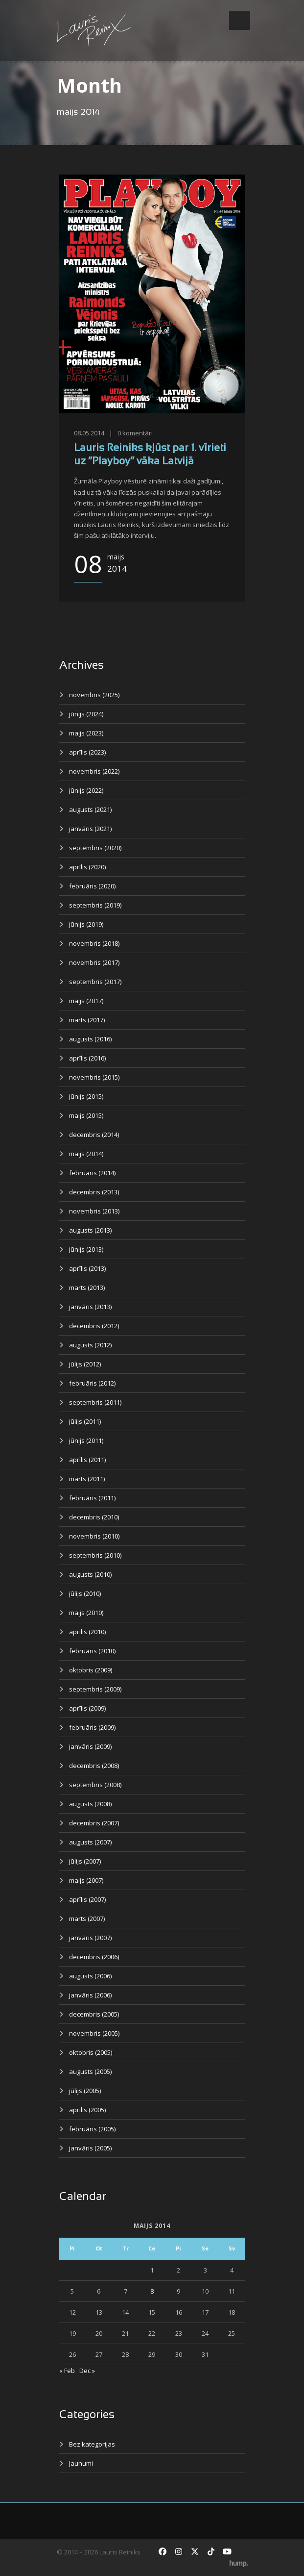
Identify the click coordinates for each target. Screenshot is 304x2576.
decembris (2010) (94, 1517)
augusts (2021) (90, 809)
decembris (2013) (94, 1191)
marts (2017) (87, 1019)
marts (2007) (87, 1918)
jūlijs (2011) (85, 1421)
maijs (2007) (86, 1880)
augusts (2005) (90, 2071)
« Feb (67, 2370)
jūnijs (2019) (86, 924)
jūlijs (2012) (85, 1364)
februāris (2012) (92, 1383)
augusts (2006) (90, 1975)
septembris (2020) (95, 847)
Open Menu (239, 20)
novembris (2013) (94, 1211)
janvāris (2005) (90, 2148)
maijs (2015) (86, 1115)
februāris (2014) (92, 1172)
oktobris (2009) (90, 1670)
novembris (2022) (94, 771)
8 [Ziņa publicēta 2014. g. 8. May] (152, 2291)
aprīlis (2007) (87, 1899)
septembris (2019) (95, 905)
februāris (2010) (92, 1650)
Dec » (87, 2370)
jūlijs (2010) (85, 1593)
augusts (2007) (90, 1842)
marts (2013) (87, 1287)
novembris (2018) (94, 943)
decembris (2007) (94, 1822)
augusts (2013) (90, 1230)
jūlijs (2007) (85, 1861)
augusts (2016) (90, 1039)
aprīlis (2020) (87, 866)
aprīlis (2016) (87, 1058)
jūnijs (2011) (86, 1440)
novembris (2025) (94, 694)
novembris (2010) (94, 1536)
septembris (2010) (95, 1555)
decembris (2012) (94, 1325)
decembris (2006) (94, 1956)
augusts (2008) (90, 1803)
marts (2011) (87, 1478)
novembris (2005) (94, 2033)
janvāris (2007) (90, 1937)
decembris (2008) (94, 1765)
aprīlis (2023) (87, 752)
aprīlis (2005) (87, 2109)
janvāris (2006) (90, 1995)
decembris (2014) (94, 1134)
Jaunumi (81, 2463)
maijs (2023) (86, 733)
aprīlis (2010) (87, 1631)
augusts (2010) (90, 1574)
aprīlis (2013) (87, 1268)
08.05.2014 (89, 433)
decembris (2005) (94, 2014)
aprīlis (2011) (87, 1459)
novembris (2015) (94, 1077)
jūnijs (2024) (86, 713)
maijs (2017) (86, 1000)
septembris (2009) (95, 1689)
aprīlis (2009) (87, 1708)
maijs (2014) (86, 1153)
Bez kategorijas (92, 2444)
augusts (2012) (90, 1344)
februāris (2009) (92, 1727)
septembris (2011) (95, 1402)
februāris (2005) (92, 2128)
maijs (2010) (86, 1612)
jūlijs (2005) (85, 2090)
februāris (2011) (92, 1497)
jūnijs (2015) (86, 1096)
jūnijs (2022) (86, 790)
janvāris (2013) (90, 1306)
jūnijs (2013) (86, 1249)
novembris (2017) (94, 962)
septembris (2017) (95, 981)
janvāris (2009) (90, 1746)
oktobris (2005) (90, 2052)
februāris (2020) (92, 886)
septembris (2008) (95, 1784)
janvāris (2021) (90, 828)
